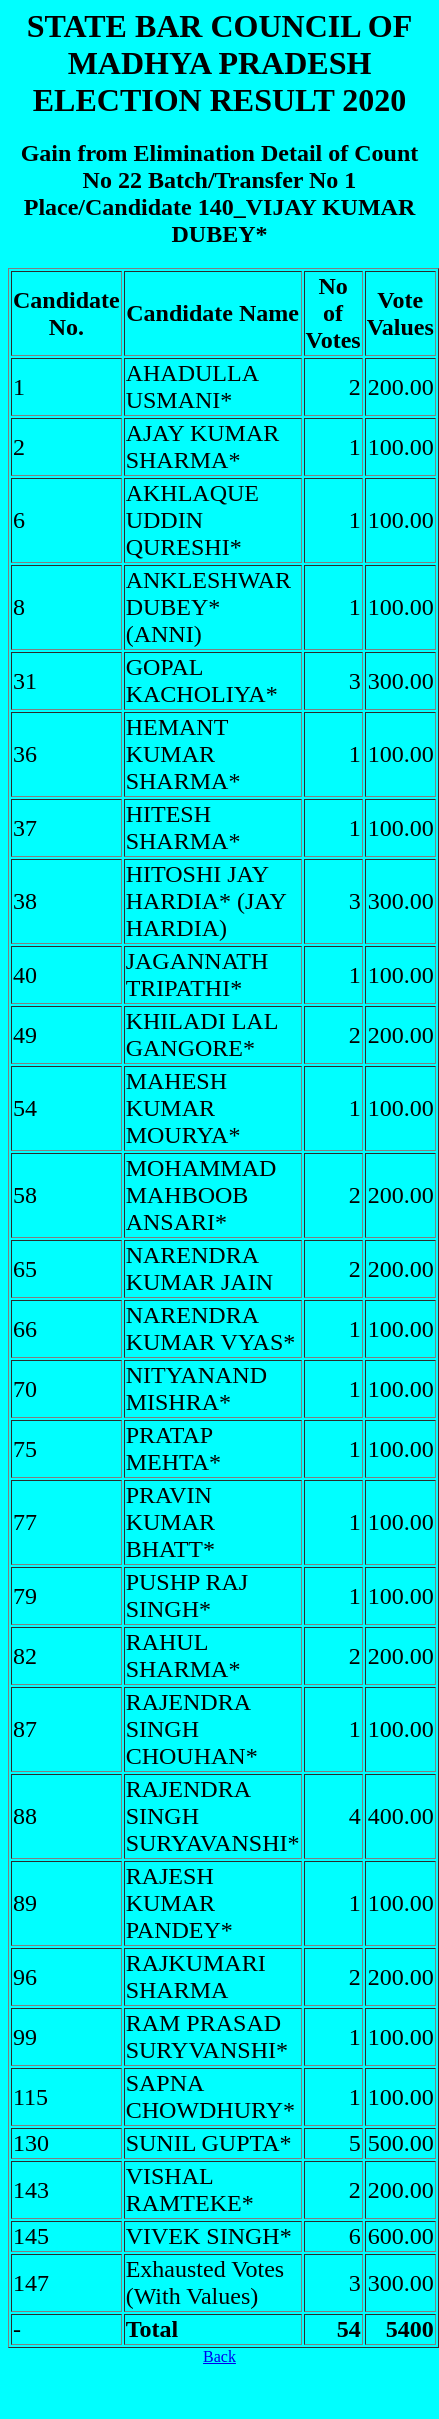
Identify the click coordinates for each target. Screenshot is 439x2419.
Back (219, 2356)
